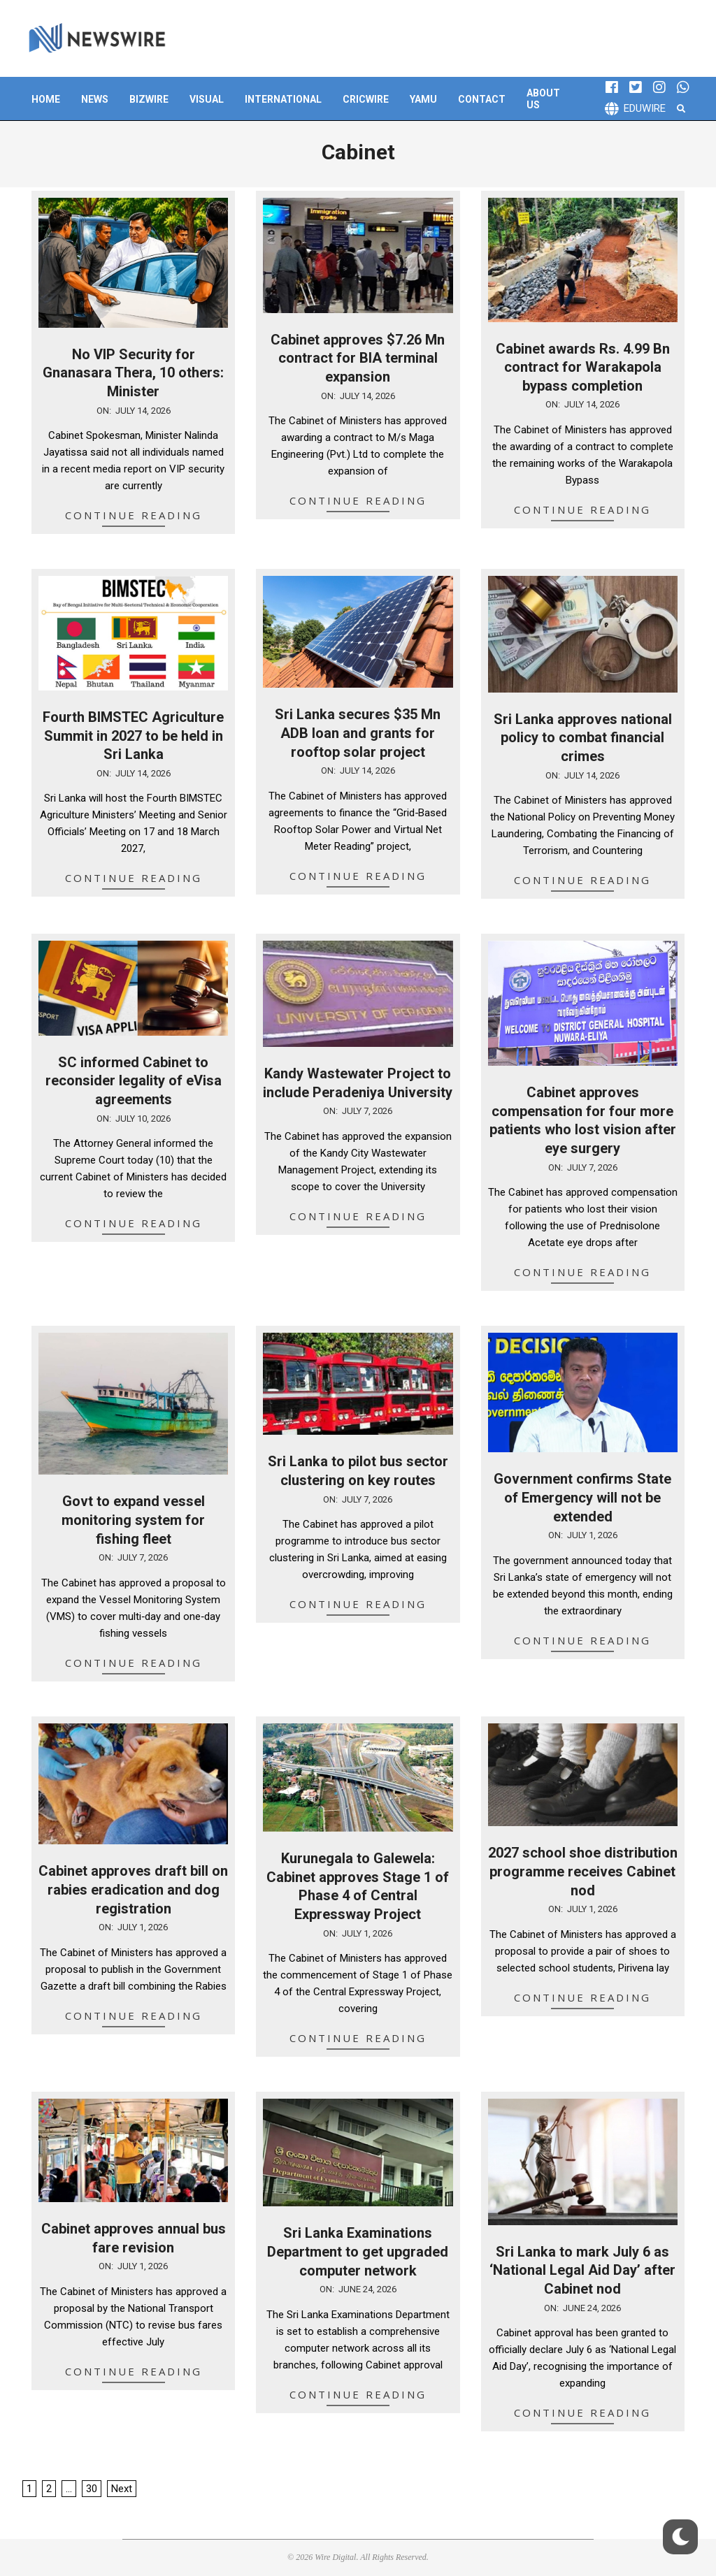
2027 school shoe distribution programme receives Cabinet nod (583, 1871)
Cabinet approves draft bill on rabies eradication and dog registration (133, 1889)
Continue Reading (133, 515)
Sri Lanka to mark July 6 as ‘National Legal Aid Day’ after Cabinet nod (582, 2270)
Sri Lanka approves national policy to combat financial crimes (583, 738)
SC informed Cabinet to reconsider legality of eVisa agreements (133, 1081)
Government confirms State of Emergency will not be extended (582, 1497)
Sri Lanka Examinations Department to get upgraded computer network (357, 2251)
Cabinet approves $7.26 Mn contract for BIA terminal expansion (358, 358)
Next (121, 2488)
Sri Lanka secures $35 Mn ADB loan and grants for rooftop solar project (358, 733)
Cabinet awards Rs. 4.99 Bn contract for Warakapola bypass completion (583, 367)
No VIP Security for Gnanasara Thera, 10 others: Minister (133, 373)
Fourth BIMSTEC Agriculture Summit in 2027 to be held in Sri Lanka (133, 735)
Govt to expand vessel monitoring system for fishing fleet (133, 1520)
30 (91, 2488)
